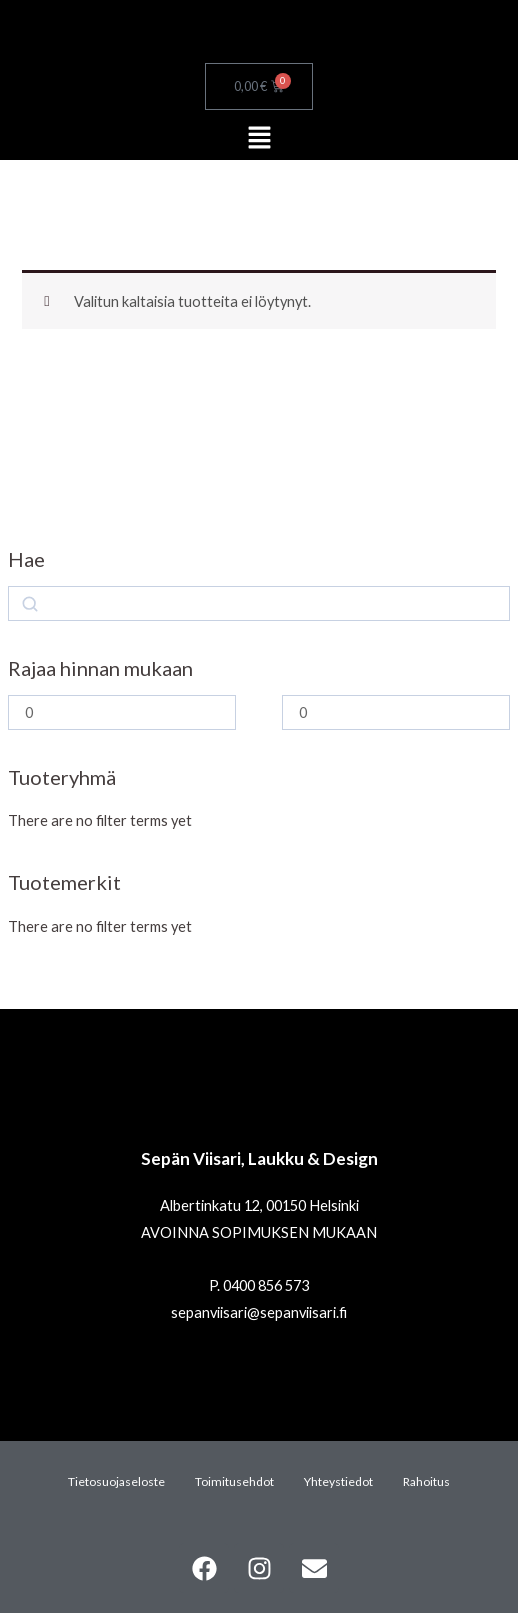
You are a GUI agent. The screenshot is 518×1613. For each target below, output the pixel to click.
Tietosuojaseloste (116, 1481)
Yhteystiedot (338, 1481)
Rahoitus (426, 1481)
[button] (259, 138)
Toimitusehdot (234, 1481)
